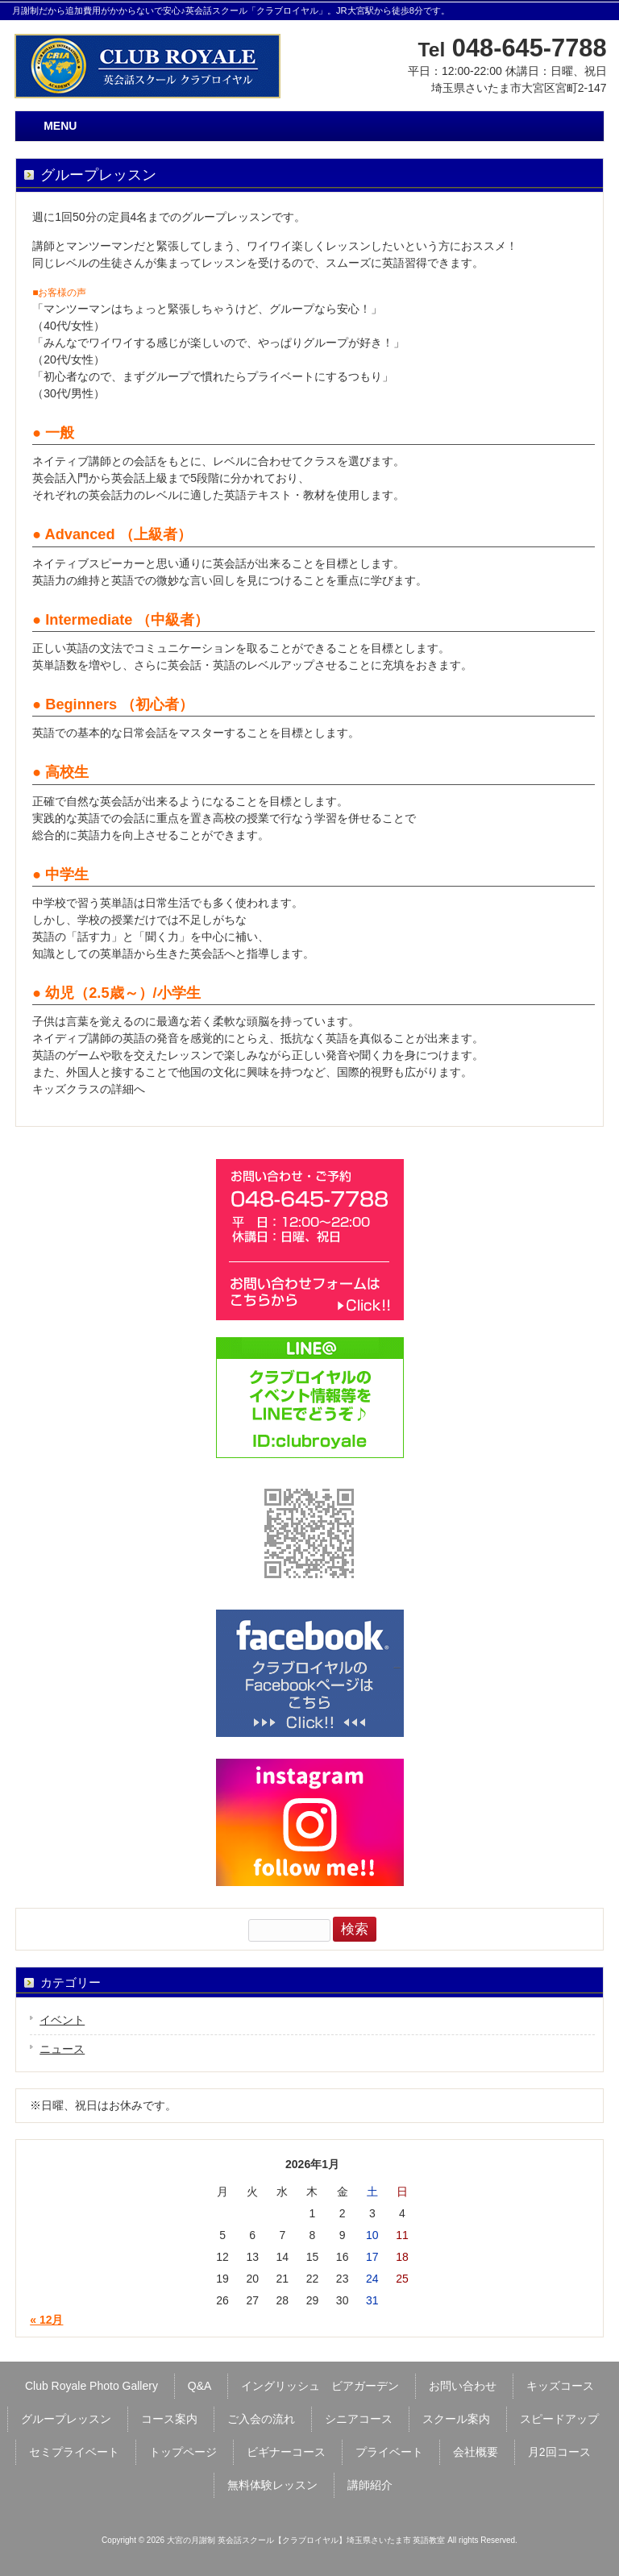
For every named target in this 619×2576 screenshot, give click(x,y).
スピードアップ (559, 2418)
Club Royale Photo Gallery (91, 2385)
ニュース (62, 2048)
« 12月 (46, 2319)
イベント (62, 2019)
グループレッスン (66, 2418)
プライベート (389, 2451)
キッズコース (560, 2385)
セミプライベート (74, 2451)
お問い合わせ (462, 2385)
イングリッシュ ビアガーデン (320, 2385)
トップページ (183, 2451)
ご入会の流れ (261, 2418)
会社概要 (475, 2451)
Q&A (200, 2385)
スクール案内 (456, 2418)
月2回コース (559, 2451)
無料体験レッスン (272, 2484)
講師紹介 (370, 2484)
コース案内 (169, 2418)
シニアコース (359, 2418)
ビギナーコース (286, 2451)
